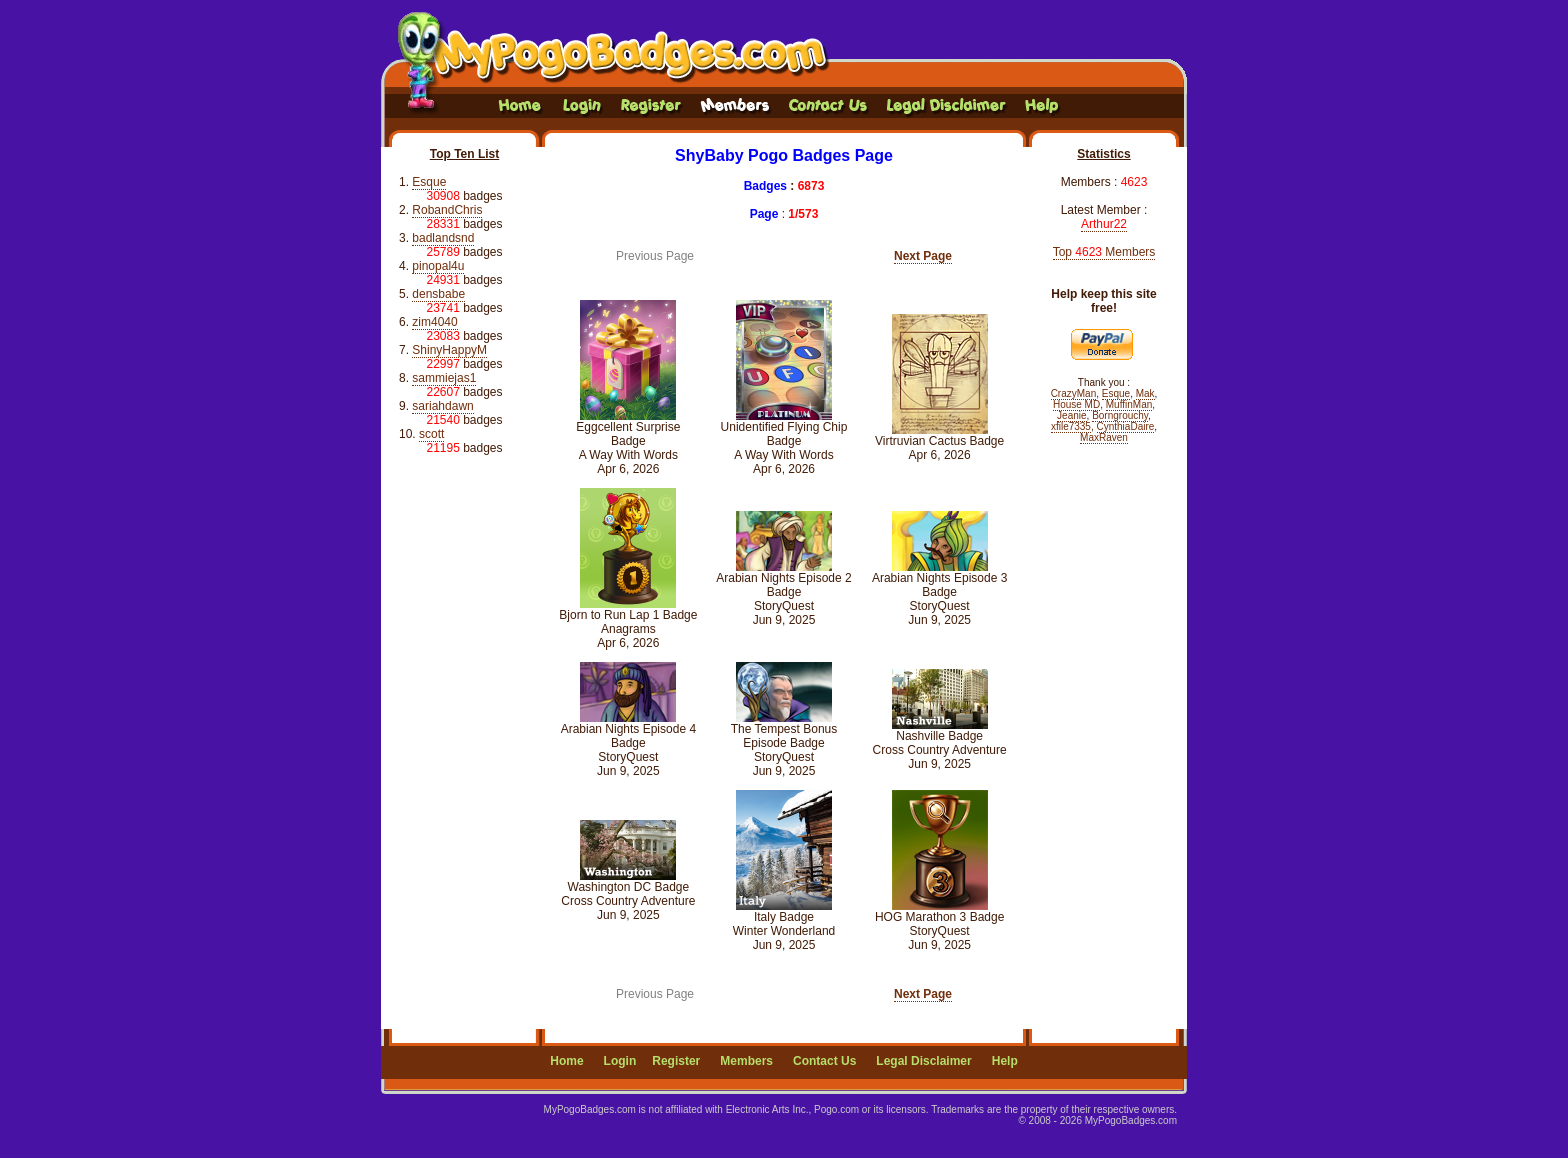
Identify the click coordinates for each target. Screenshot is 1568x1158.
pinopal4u (438, 266)
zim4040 (434, 322)
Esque (429, 182)
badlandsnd (443, 238)
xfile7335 (1071, 426)
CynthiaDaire (1126, 426)
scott (431, 434)
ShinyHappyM (449, 350)
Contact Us (824, 1061)
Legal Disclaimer (923, 1061)
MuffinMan (1129, 404)
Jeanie (1071, 415)
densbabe (438, 294)
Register (676, 1061)
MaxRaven (1104, 437)
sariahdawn (442, 406)
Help (1005, 1061)
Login (620, 1061)
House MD (1076, 404)
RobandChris (447, 210)
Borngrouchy (1120, 415)
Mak (1145, 393)
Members (746, 1061)
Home (566, 1061)
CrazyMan (1074, 393)
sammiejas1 (444, 378)
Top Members (1104, 252)
